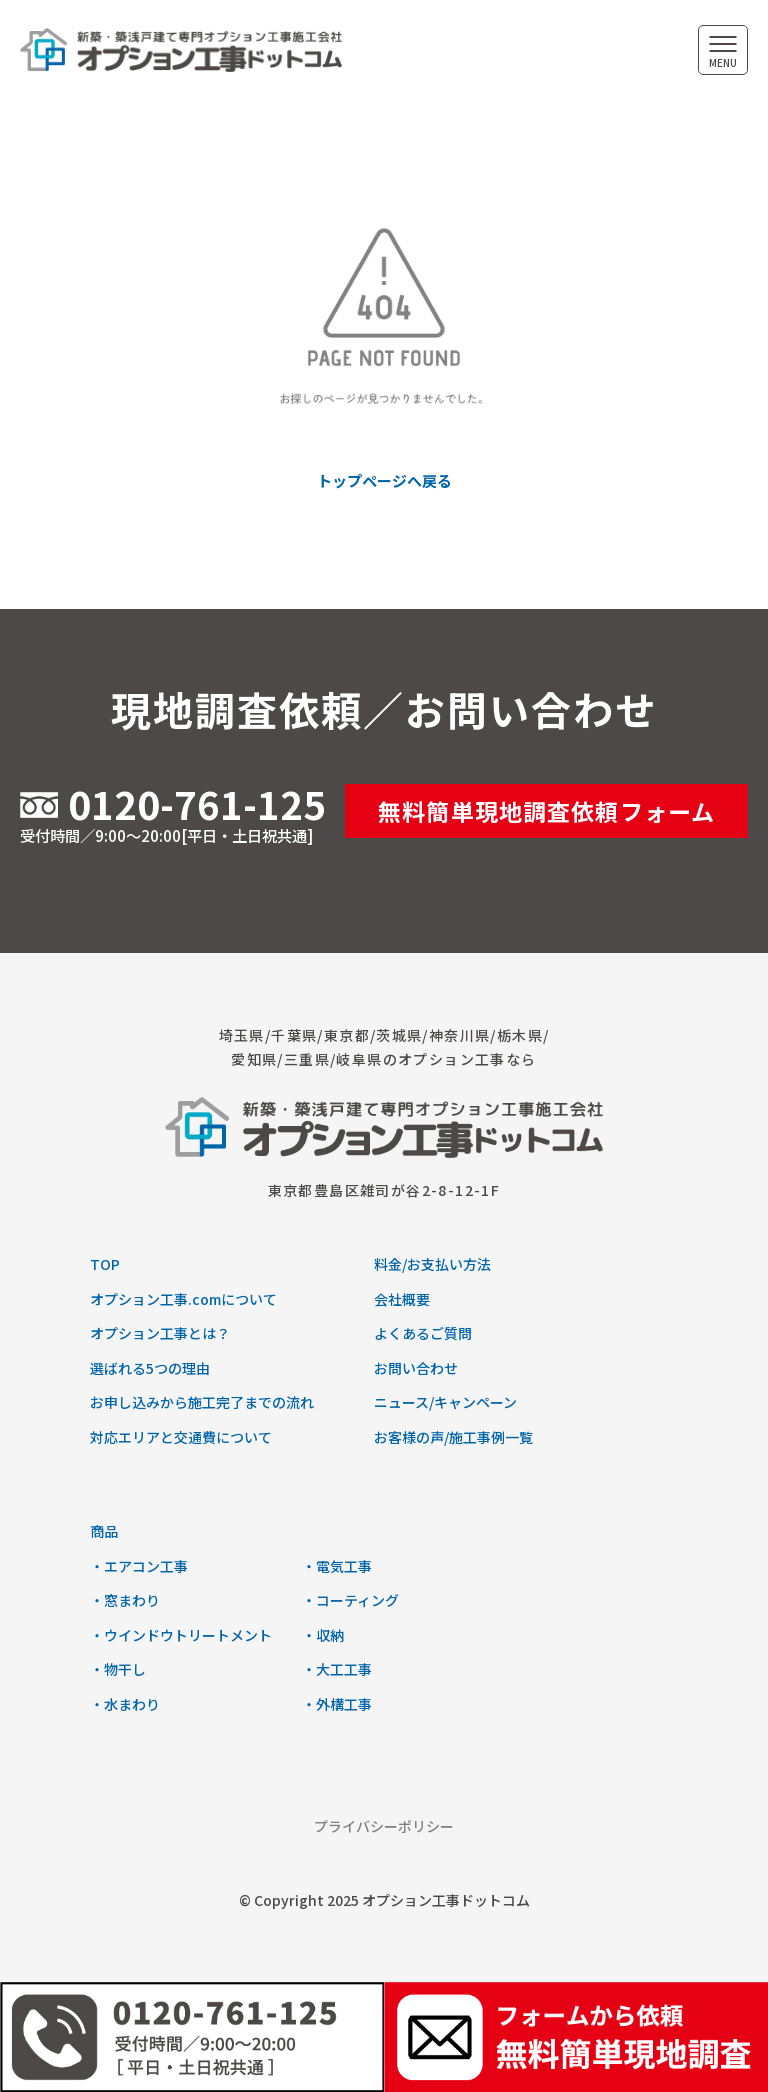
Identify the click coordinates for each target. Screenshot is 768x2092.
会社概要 (402, 1299)
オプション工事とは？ (160, 1333)
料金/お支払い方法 (432, 1264)
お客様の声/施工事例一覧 (453, 1437)
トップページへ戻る (384, 480)
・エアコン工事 (139, 1566)
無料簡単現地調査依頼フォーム (546, 811)
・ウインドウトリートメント (181, 1635)
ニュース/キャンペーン (445, 1402)
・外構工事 (337, 1704)
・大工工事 (337, 1669)
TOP (105, 1264)
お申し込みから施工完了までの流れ (202, 1402)
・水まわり (125, 1704)
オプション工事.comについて (183, 1299)
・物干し (118, 1669)
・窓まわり (125, 1600)
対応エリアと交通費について (181, 1437)
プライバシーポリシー (384, 1826)
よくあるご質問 (423, 1333)
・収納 (323, 1635)
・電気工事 (337, 1566)
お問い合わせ (416, 1368)
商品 (104, 1531)
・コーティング (350, 1600)
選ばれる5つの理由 (150, 1368)
